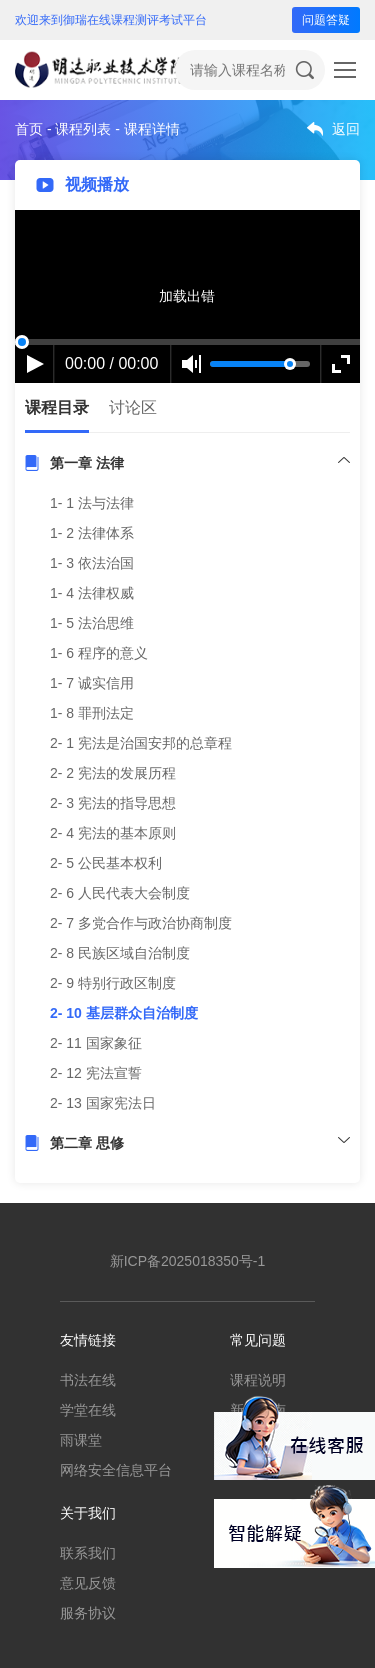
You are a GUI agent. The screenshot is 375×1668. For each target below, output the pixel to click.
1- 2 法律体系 (92, 533)
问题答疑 (326, 20)
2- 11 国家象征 (96, 1043)
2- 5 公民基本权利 (106, 863)
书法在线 (88, 1380)
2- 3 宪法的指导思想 (113, 803)
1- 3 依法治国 (92, 563)
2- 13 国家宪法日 (103, 1103)
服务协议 (88, 1613)
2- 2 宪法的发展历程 (113, 773)
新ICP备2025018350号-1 (188, 1261)
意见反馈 (88, 1583)
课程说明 (258, 1380)
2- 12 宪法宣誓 (96, 1073)
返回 (346, 129)
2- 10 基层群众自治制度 (124, 1013)
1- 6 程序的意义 (99, 653)
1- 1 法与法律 (92, 503)
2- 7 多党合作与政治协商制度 (141, 923)
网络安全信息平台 (116, 1470)
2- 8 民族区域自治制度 (120, 953)
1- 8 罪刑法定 (92, 713)
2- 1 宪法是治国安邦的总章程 (141, 743)
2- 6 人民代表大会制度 (120, 893)
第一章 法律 (87, 463)
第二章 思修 (87, 1143)
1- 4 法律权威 (92, 593)
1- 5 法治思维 (92, 623)
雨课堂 (81, 1440)
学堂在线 (88, 1410)
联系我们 (88, 1553)
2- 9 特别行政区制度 (113, 983)
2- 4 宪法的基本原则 (113, 833)
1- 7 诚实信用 (92, 683)
